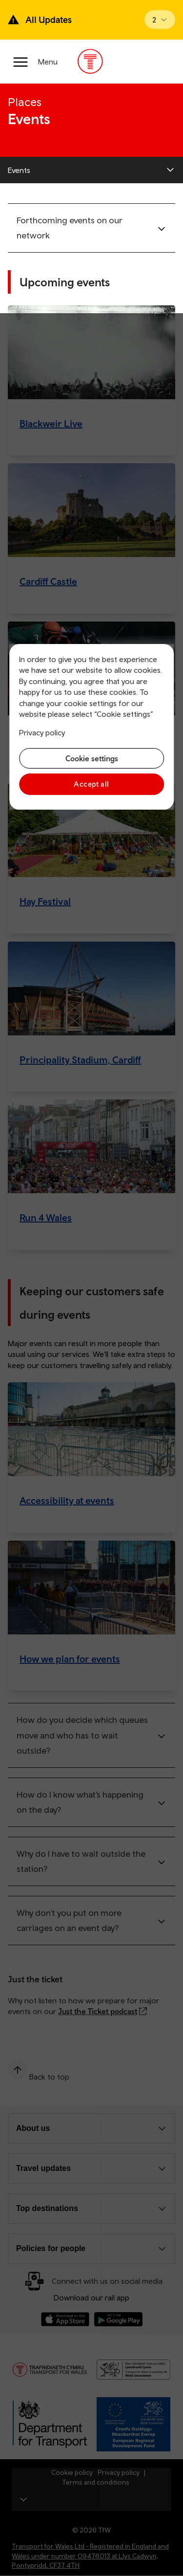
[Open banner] (159, 19)
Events (19, 170)
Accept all (91, 784)
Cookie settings (91, 758)
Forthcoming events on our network (69, 228)
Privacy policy (42, 732)
